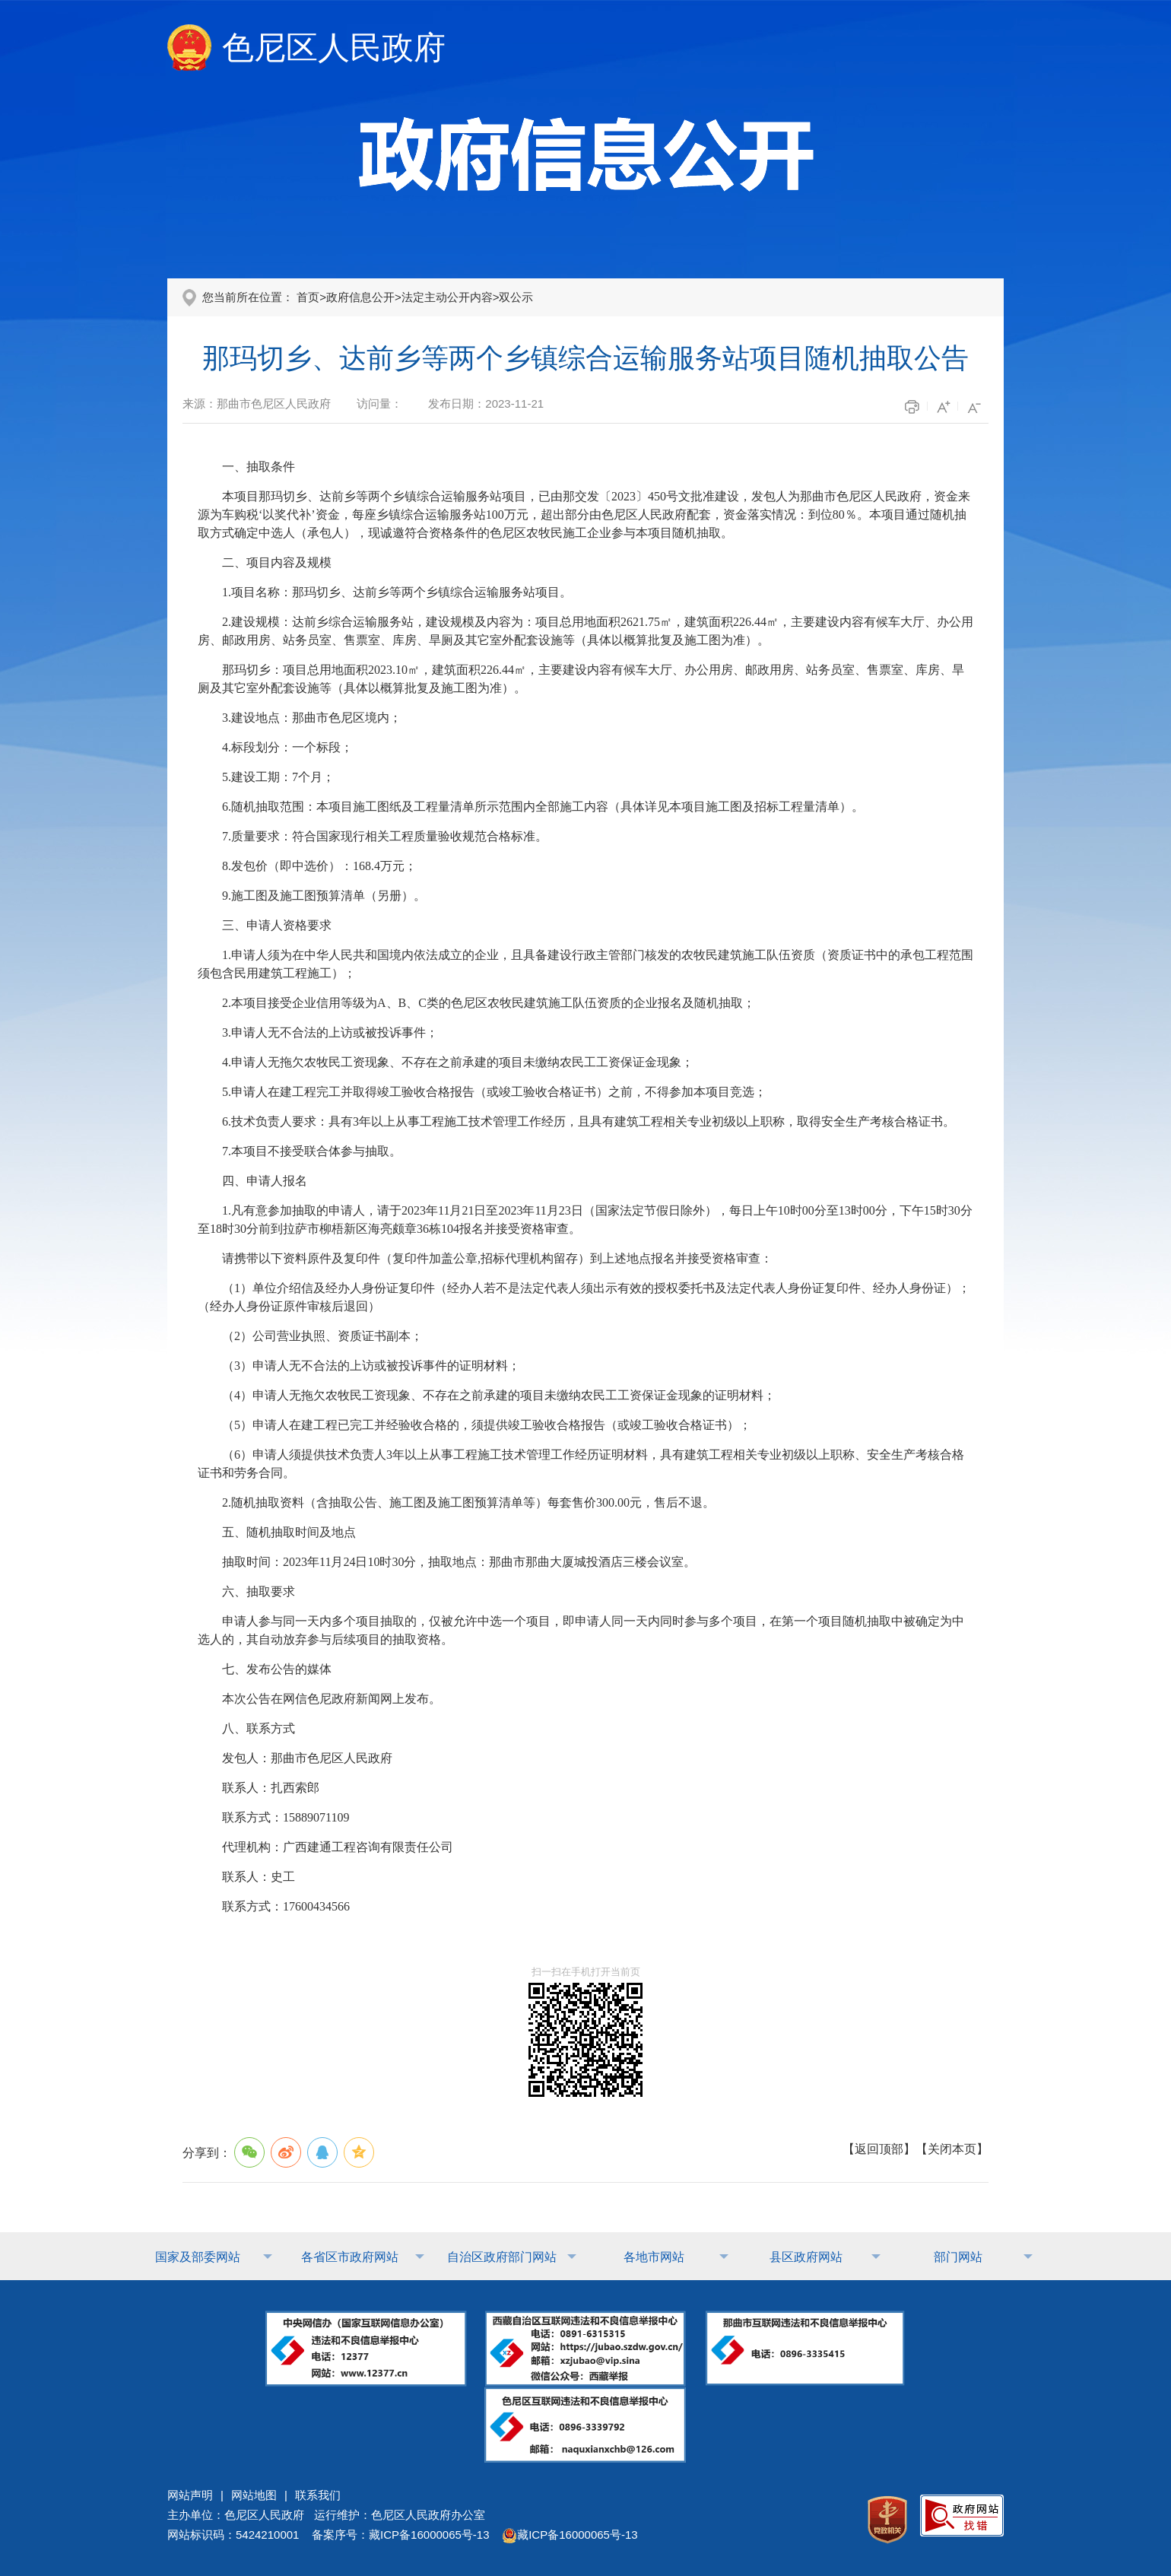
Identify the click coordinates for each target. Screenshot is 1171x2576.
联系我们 (318, 2495)
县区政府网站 (806, 2256)
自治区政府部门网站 (502, 2256)
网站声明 (190, 2495)
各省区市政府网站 (349, 2256)
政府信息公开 (360, 297)
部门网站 (958, 2256)
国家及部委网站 (197, 2256)
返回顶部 (879, 2148)
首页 (308, 297)
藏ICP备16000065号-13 (569, 2534)
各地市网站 (654, 2256)
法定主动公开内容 (447, 297)
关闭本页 (952, 2148)
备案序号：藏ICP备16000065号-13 (400, 2534)
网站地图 (254, 2495)
